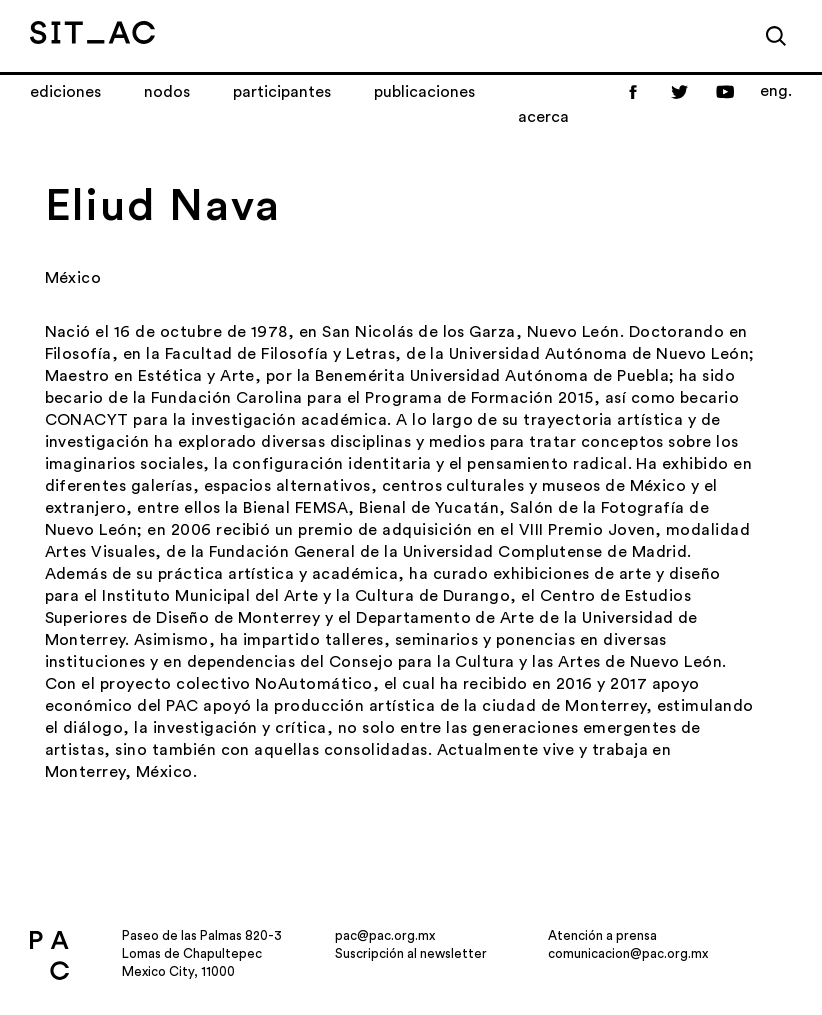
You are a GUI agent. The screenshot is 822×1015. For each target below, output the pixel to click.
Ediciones (65, 92)
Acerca (543, 117)
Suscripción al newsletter (411, 953)
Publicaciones (424, 92)
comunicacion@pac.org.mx (628, 953)
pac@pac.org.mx (385, 935)
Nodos (167, 92)
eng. (776, 91)
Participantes (282, 92)
